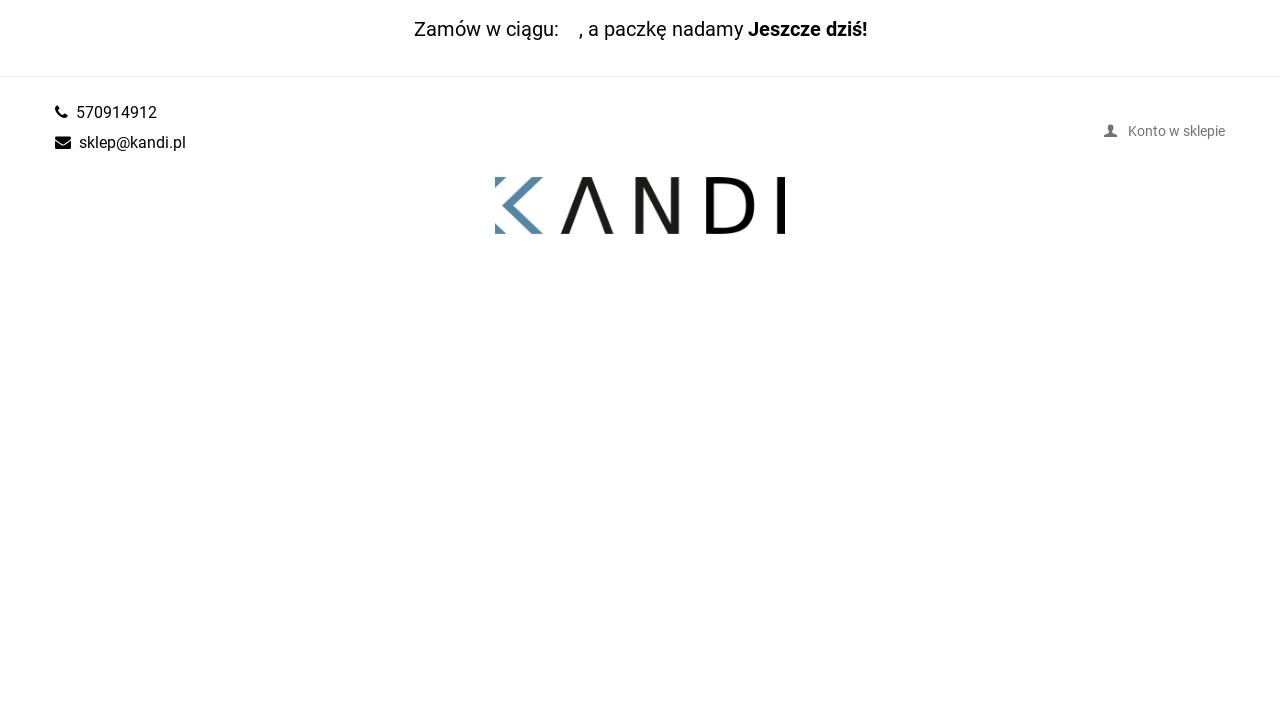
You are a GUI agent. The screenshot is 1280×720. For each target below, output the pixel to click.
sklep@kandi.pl (132, 142)
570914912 (116, 112)
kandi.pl (640, 206)
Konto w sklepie (1176, 130)
